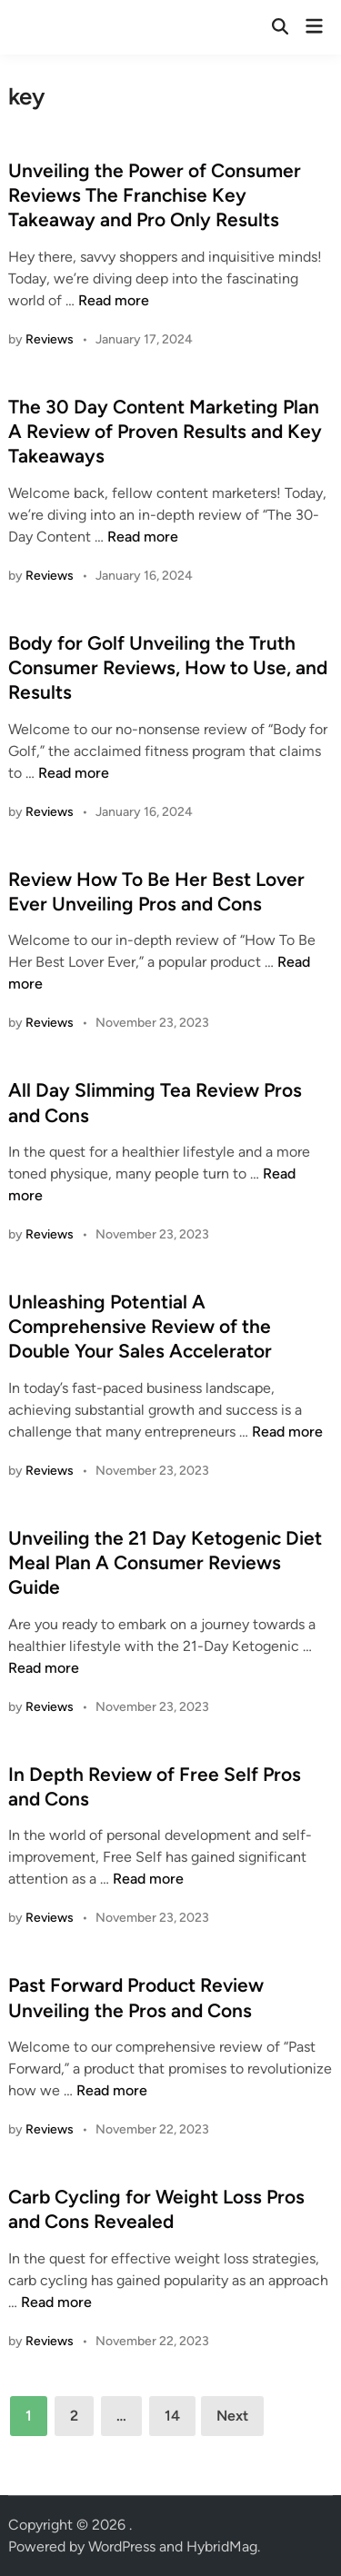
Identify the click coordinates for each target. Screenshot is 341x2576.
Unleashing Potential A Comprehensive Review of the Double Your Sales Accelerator (140, 1326)
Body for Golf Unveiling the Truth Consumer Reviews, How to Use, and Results (167, 668)
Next (232, 2415)
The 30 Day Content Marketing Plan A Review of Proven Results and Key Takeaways (165, 431)
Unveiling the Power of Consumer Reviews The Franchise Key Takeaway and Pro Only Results (154, 195)
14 (172, 2415)
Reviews (49, 339)
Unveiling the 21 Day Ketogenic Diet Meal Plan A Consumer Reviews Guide (165, 1563)
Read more (113, 300)
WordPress (121, 2546)
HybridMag (221, 2546)
